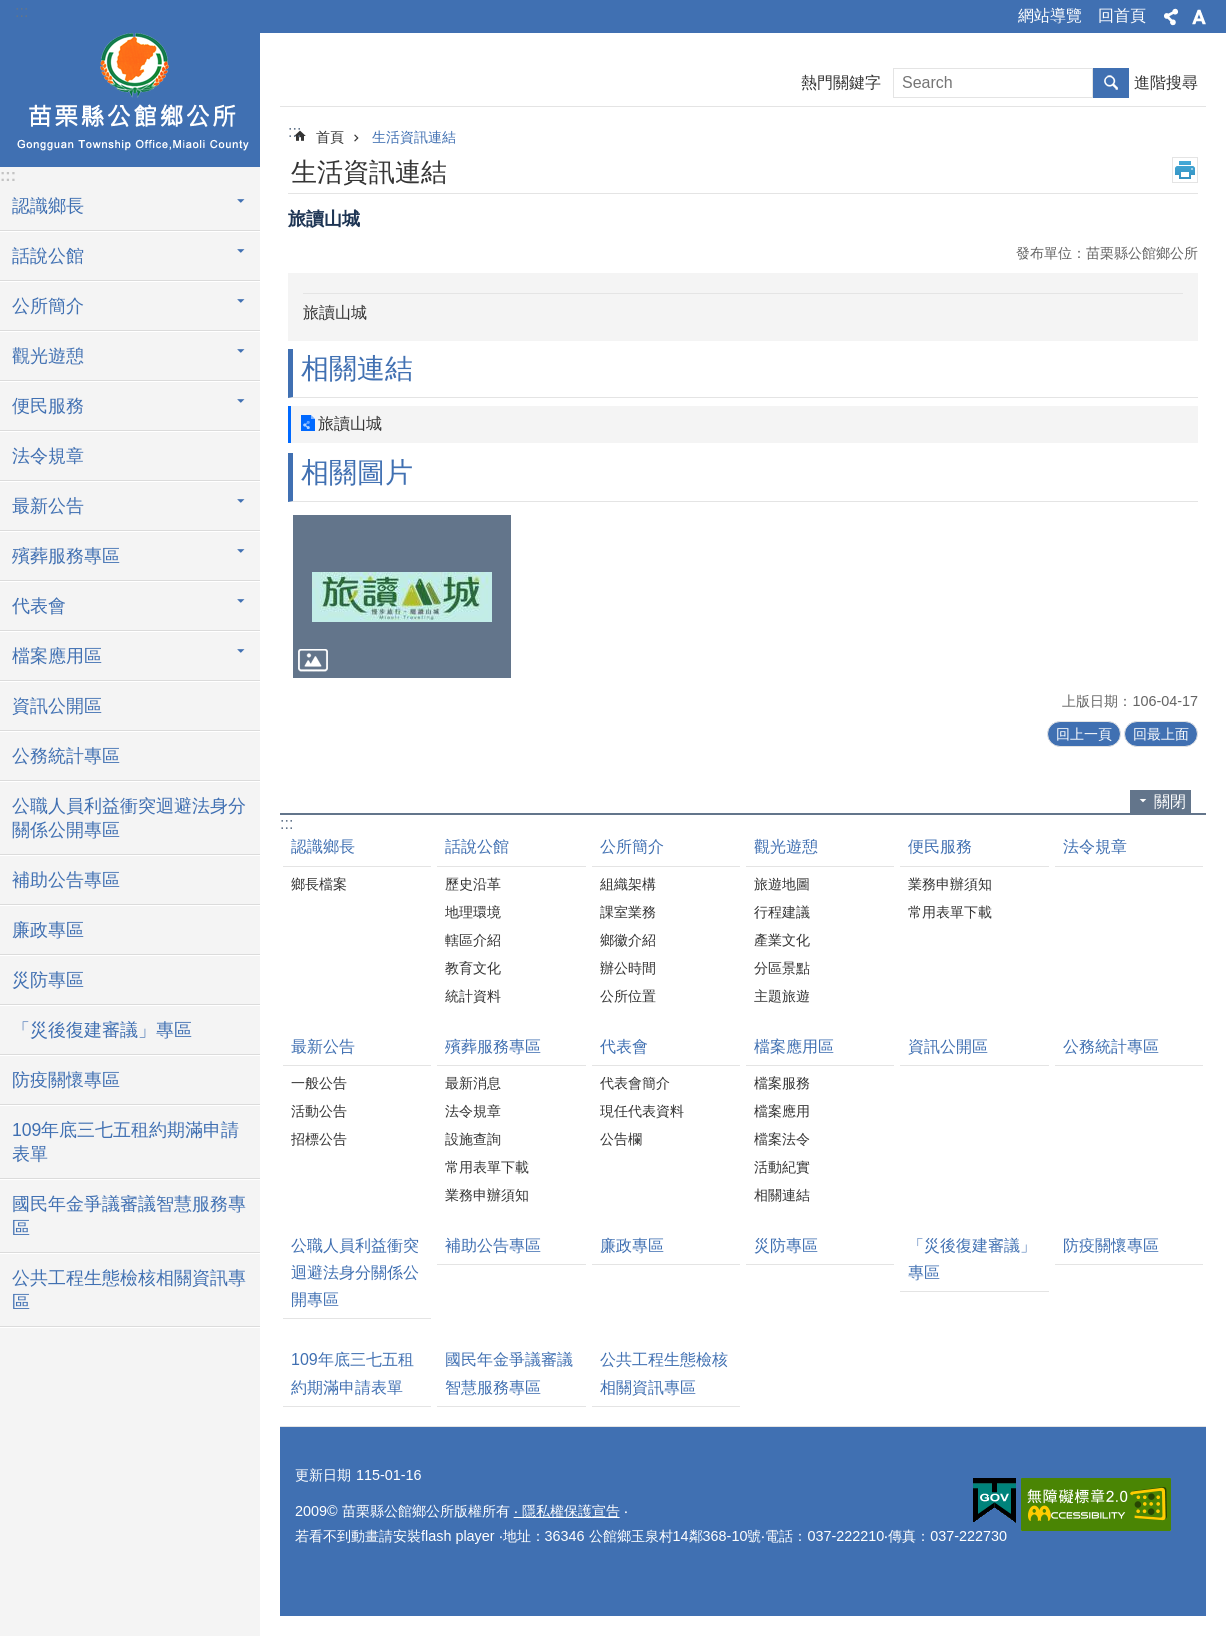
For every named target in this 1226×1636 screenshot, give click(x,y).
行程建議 (782, 912)
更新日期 (323, 1475)
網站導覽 (1050, 15)
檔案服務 (782, 1083)
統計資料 (473, 996)
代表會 (624, 1046)
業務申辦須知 (950, 884)
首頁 (330, 137)
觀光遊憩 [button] (48, 356)
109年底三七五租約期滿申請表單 (125, 1142)
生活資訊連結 (414, 137)
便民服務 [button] (48, 406)
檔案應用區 (794, 1046)
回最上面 (1161, 734)
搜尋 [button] (1111, 83)
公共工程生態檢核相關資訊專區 (129, 1290)
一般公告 (319, 1083)
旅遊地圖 (782, 884)
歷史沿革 (473, 884)
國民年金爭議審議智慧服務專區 (129, 1216)
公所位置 (628, 996)
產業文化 (782, 940)
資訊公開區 (57, 706)
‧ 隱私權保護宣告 (567, 1511)
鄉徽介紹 (628, 940)
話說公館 (477, 846)
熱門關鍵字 (841, 82)
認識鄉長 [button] (48, 206)
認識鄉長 (323, 846)
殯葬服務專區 (493, 1046)
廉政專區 (48, 930)
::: (21, 11)
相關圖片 (357, 472)
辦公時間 (628, 968)
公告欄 (621, 1139)
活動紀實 (782, 1167)
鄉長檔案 (319, 884)
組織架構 (628, 884)
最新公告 (323, 1046)
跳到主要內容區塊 (10, 10)
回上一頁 (1084, 734)
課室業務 (628, 912)
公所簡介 (632, 846)
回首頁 (1122, 15)
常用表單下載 (950, 912)
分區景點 (782, 968)
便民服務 (940, 846)
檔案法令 (782, 1139)
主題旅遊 (782, 996)
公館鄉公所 (130, 97)
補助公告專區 (66, 880)
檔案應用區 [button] (57, 656)
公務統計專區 (66, 756)
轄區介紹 (473, 940)
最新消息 (473, 1083)
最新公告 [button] (48, 506)
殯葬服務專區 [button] (66, 556)
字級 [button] (1199, 17)
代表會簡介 (635, 1083)
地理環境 (473, 912)
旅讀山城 (350, 423)
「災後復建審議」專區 (102, 1030)
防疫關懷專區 (66, 1080)
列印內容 (1185, 170)
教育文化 (473, 968)
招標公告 (319, 1139)
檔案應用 (782, 1111)
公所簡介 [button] (48, 306)
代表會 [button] (39, 606)
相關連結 (357, 368)
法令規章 (48, 456)
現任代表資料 (642, 1111)
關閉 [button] (1170, 801)
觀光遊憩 (786, 846)
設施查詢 (473, 1139)
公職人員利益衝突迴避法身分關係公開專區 (129, 818)
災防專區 (48, 980)
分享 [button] (1171, 17)
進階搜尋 (1166, 82)
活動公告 (319, 1111)
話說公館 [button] (48, 256)
